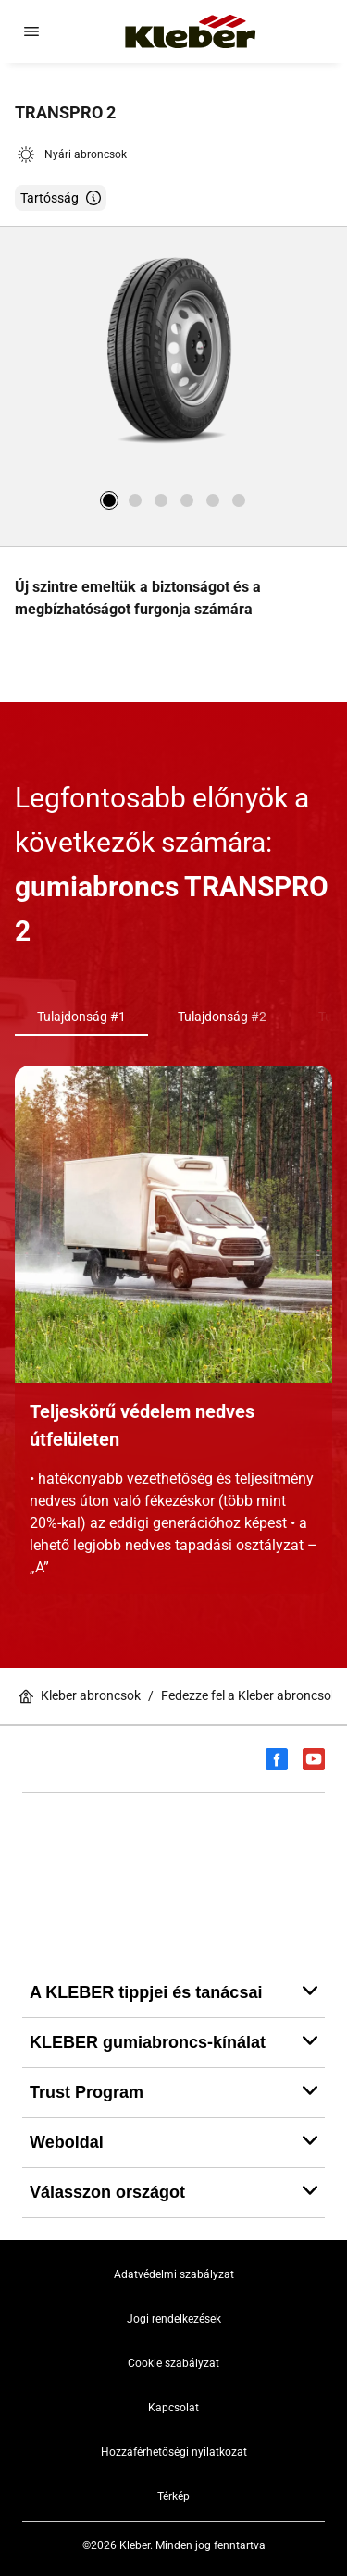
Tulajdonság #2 (222, 1016)
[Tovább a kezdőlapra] (190, 31)
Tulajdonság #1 (81, 1016)
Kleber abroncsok (80, 1696)
